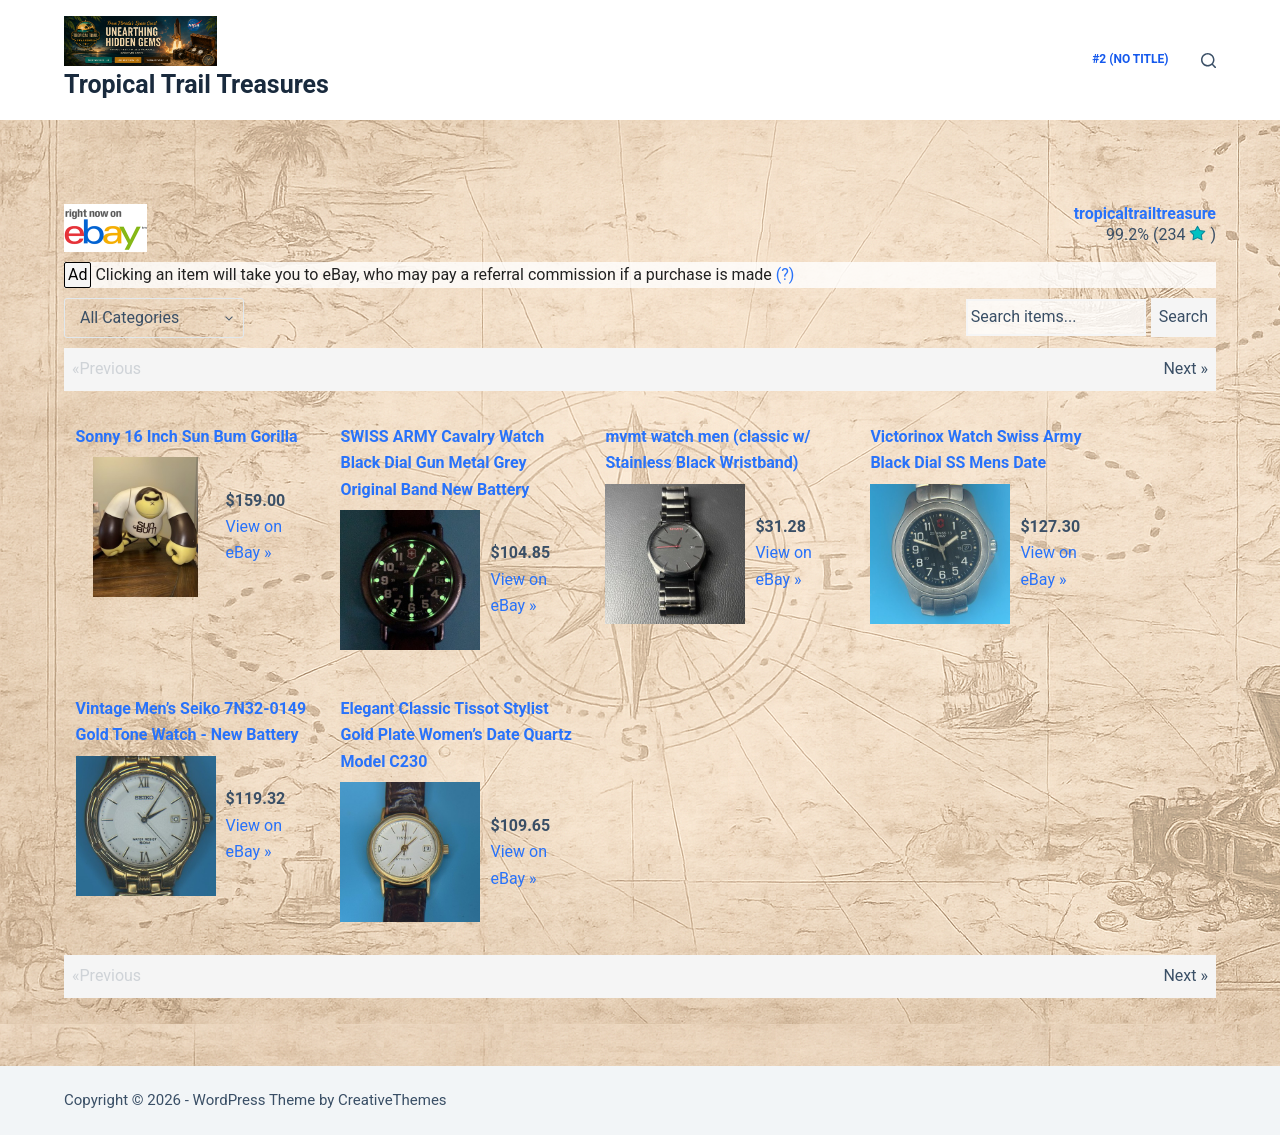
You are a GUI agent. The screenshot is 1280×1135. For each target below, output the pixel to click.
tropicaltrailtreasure (1145, 213)
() (1161, 234)
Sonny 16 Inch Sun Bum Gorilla (187, 436)
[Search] (1208, 60)
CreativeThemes (392, 1100)
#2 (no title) (1130, 59)
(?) (785, 274)
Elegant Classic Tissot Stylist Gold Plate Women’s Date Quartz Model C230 (455, 735)
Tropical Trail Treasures (196, 84)
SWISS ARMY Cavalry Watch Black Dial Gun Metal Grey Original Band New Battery (442, 463)
